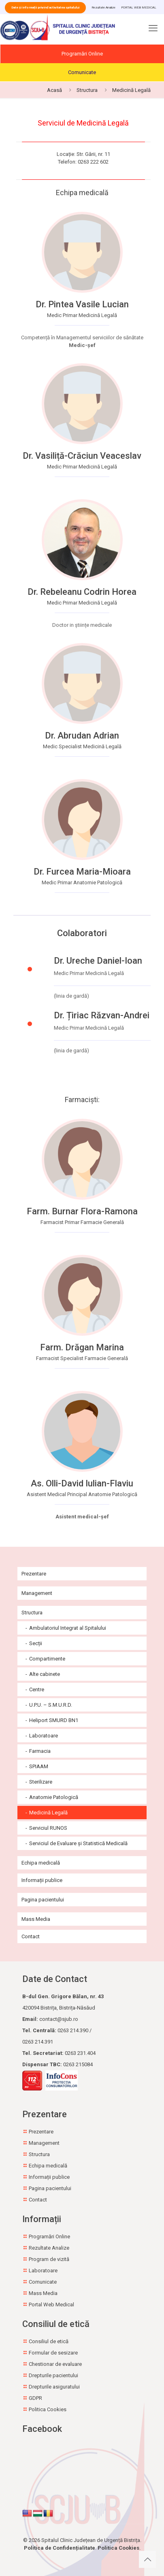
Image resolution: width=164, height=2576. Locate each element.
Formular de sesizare (53, 2353)
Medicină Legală (131, 90)
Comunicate (82, 72)
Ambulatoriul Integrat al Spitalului (67, 1628)
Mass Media (35, 1919)
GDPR (35, 2398)
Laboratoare (43, 1736)
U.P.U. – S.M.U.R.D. (50, 1705)
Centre (36, 1689)
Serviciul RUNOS (48, 1828)
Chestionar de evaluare (55, 2364)
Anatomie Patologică (53, 1797)
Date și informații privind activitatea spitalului (45, 7)
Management (36, 1593)
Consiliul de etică (48, 2341)
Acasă (54, 90)
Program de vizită (49, 2259)
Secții (35, 1643)
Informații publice (41, 1880)
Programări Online (82, 54)
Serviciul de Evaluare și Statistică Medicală (78, 1843)
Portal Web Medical (51, 2304)
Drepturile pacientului (53, 2375)
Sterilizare (40, 1782)
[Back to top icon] (147, 2559)
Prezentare (33, 1574)
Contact (30, 1936)
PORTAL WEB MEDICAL (138, 7)
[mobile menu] (153, 30)
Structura (87, 90)
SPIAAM (38, 1766)
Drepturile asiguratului (54, 2387)
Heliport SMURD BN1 (53, 1720)
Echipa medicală (40, 1863)
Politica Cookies (47, 2409)
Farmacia (40, 1751)
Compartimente (47, 1659)
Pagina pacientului (42, 1900)
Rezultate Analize (103, 7)
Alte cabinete (44, 1674)
